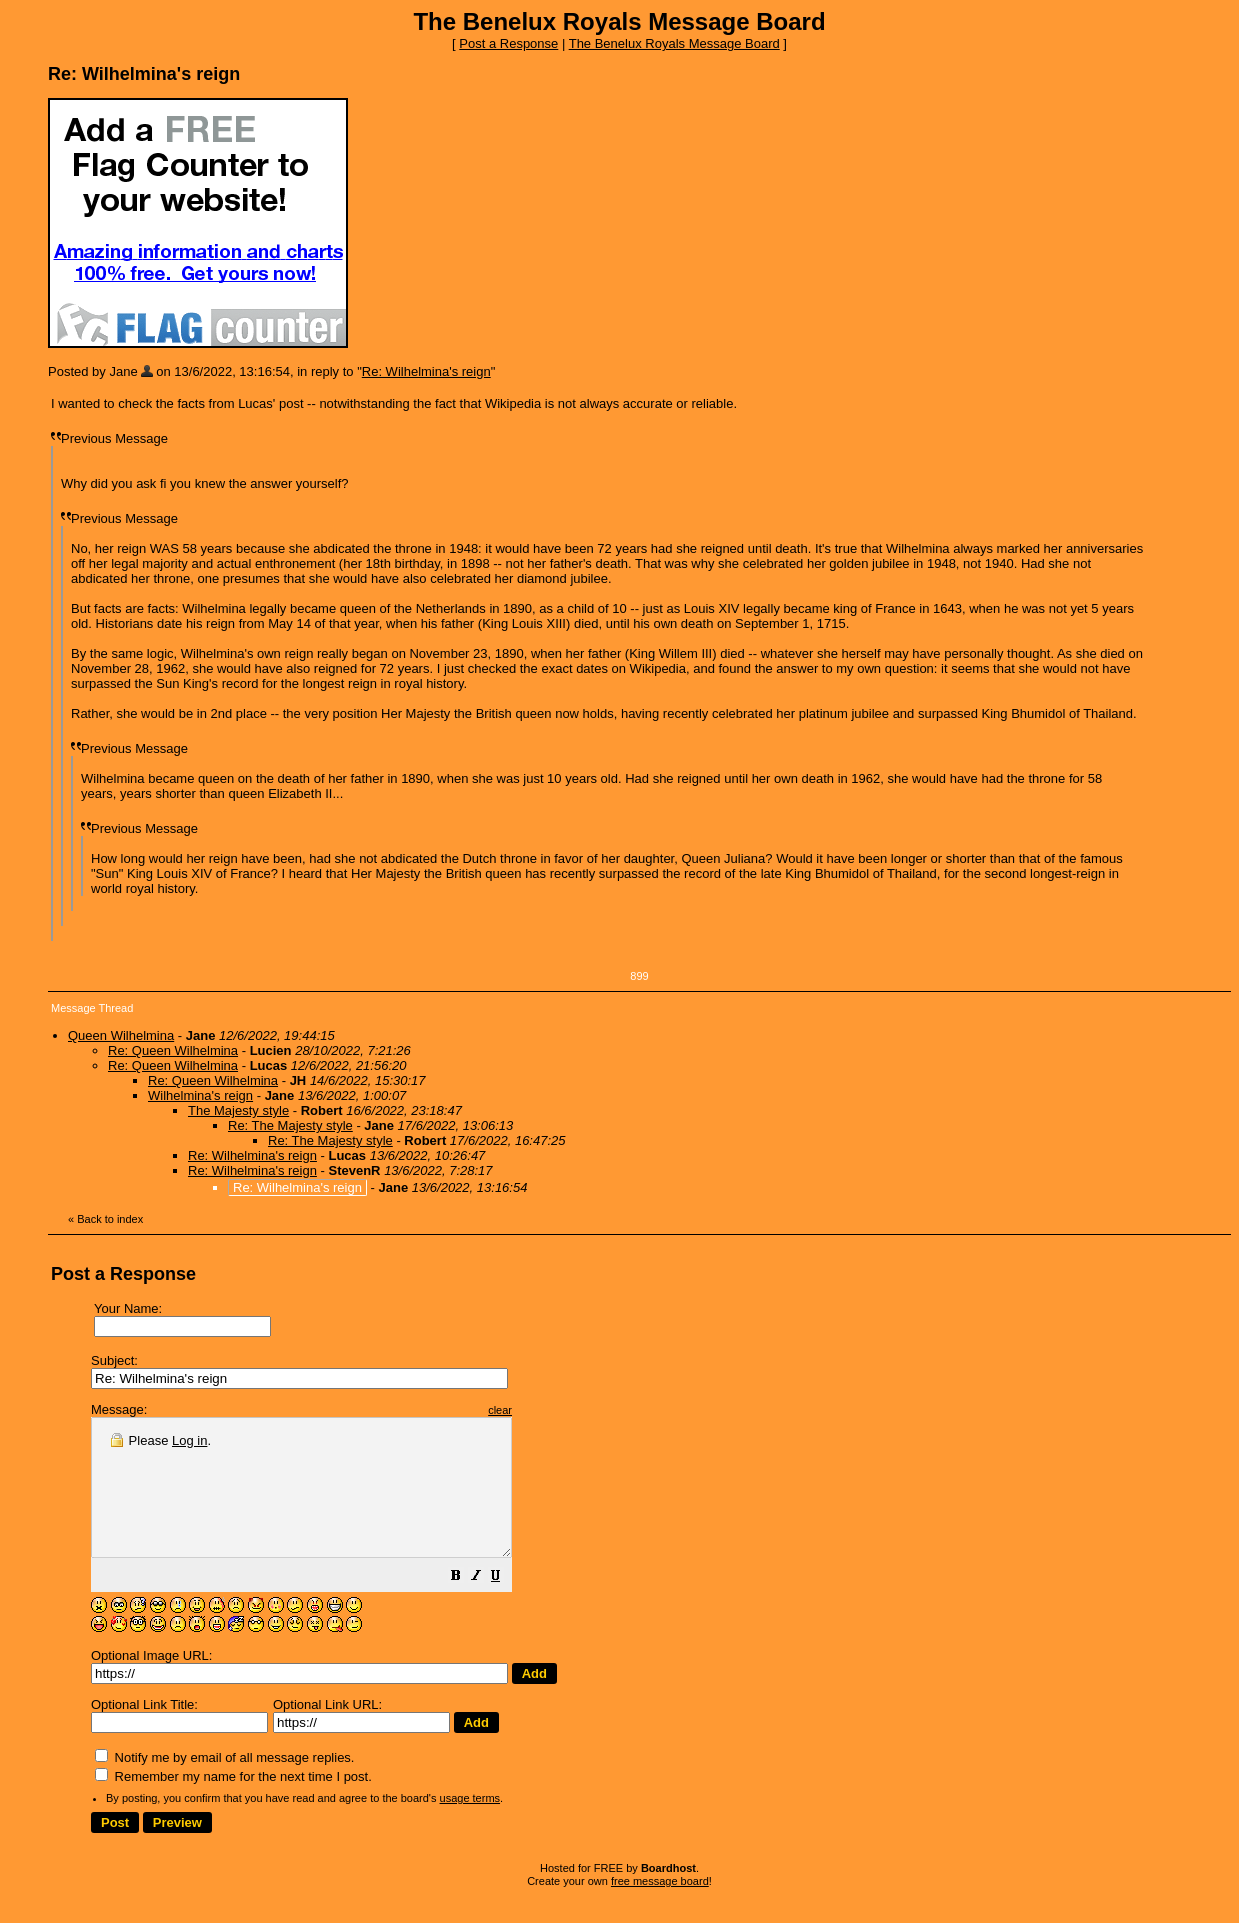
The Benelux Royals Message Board (674, 43)
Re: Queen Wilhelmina (173, 1050)
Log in (189, 1440)
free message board (660, 1908)
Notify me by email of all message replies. (224, 1784)
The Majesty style (238, 1110)
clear (550, 1410)
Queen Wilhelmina (121, 1035)
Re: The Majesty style (290, 1125)
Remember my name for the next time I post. (233, 1803)
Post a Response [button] (508, 43)
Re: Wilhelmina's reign (426, 371)
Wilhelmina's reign (200, 1095)
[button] (506, 1605)
